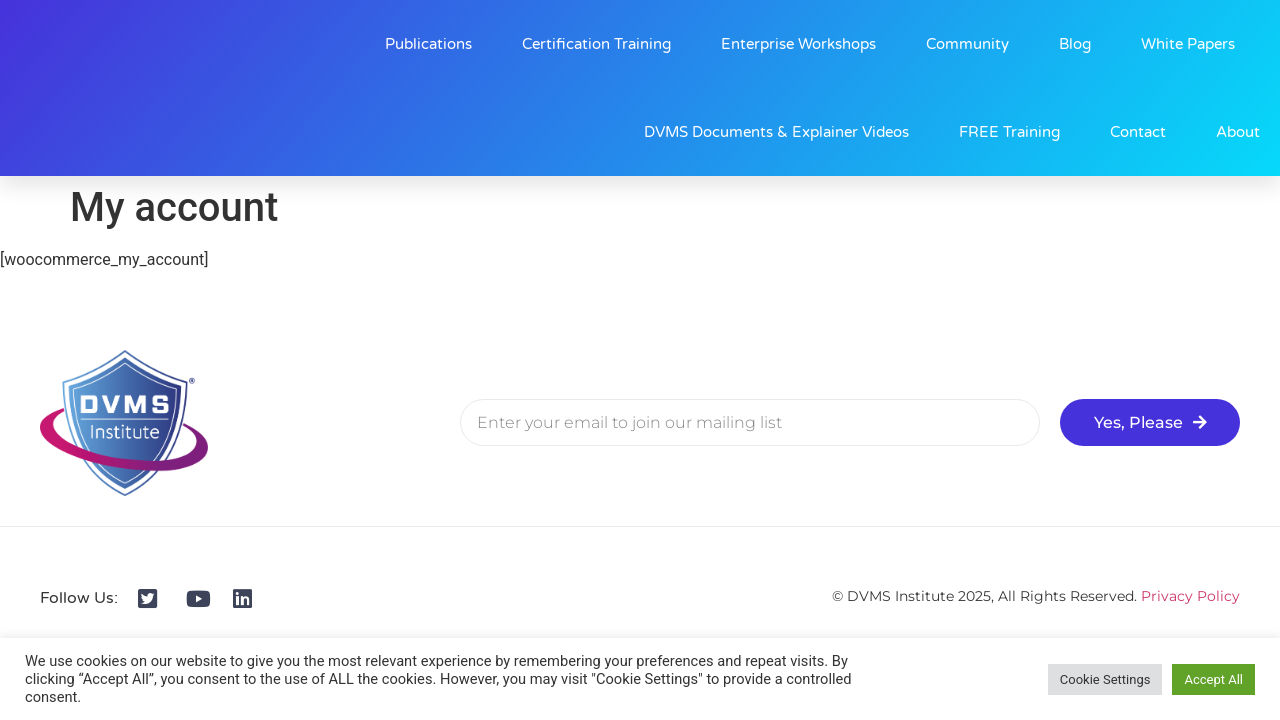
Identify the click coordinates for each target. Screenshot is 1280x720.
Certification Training (596, 44)
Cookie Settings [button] (1105, 679)
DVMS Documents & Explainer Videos (776, 132)
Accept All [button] (1213, 679)
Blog (1075, 44)
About (1238, 132)
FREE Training (1009, 132)
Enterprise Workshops (798, 44)
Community (967, 44)
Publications (428, 44)
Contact (1138, 132)
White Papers (1188, 44)
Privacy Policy (1190, 596)
